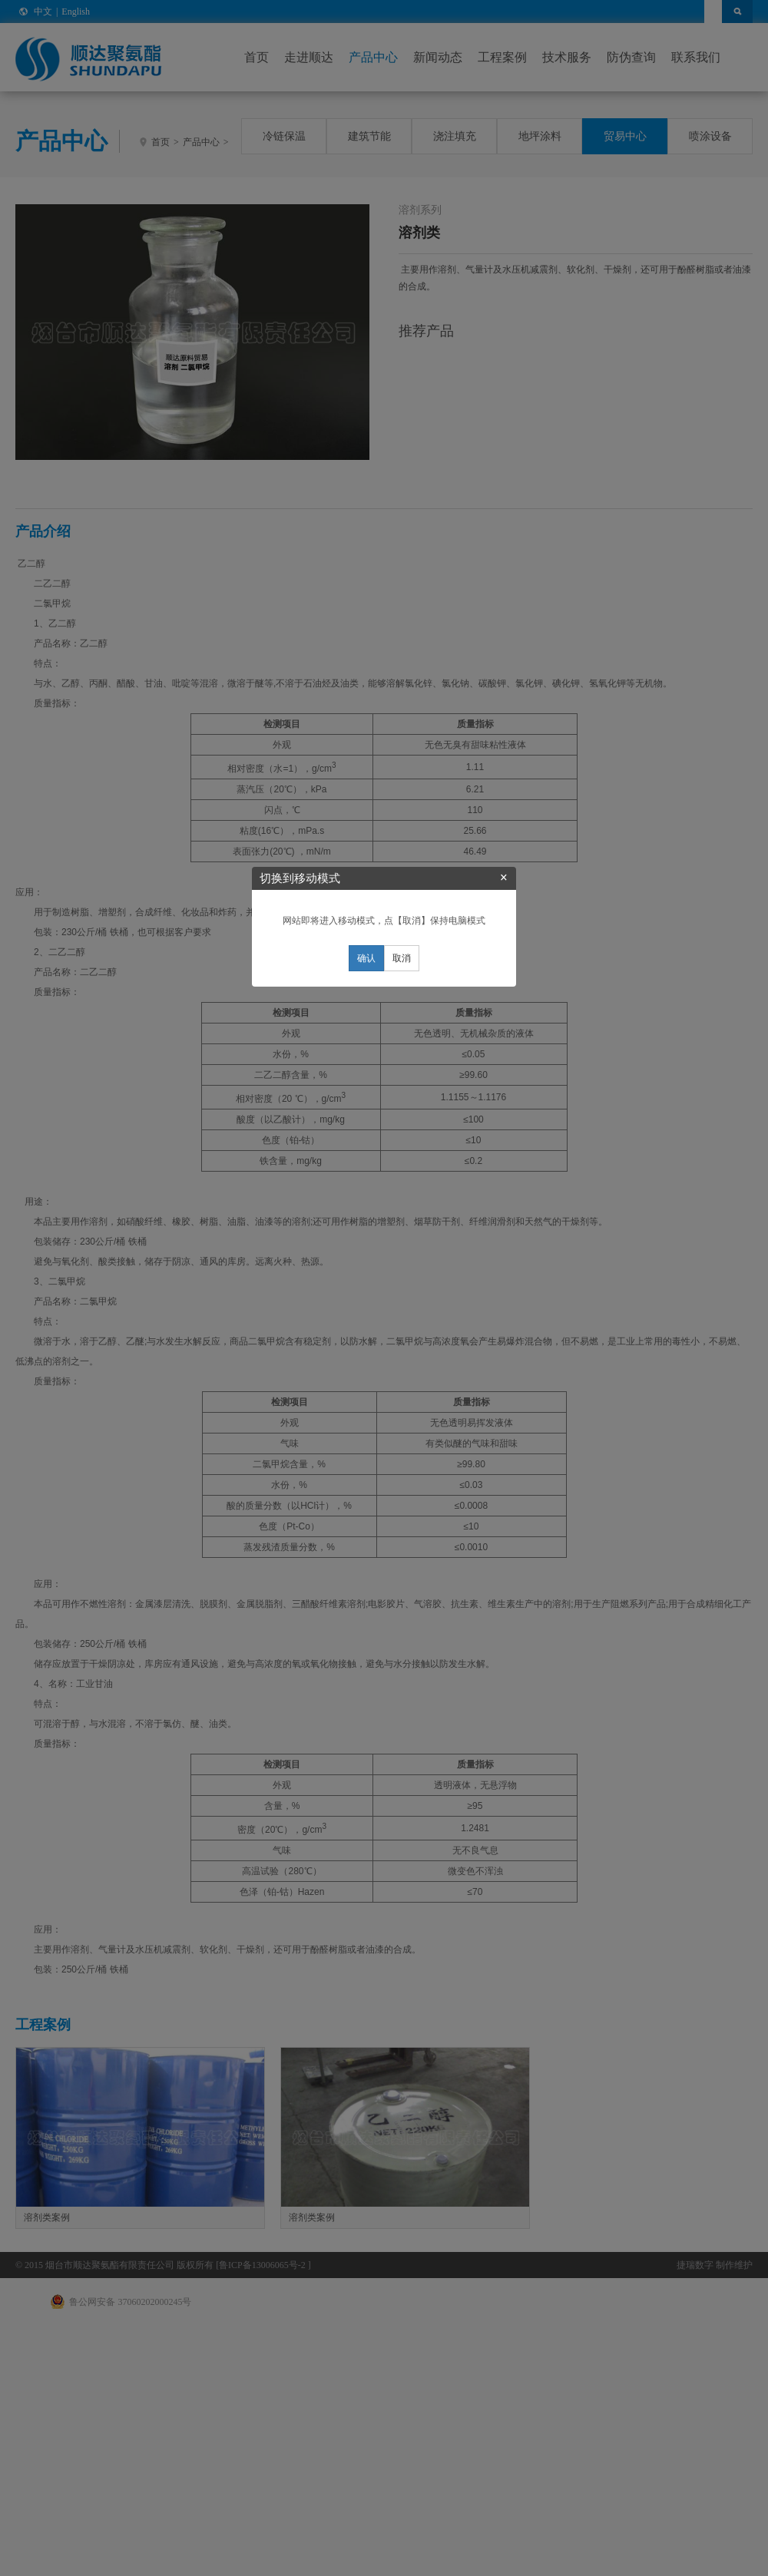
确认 (366, 1319)
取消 (401, 1319)
